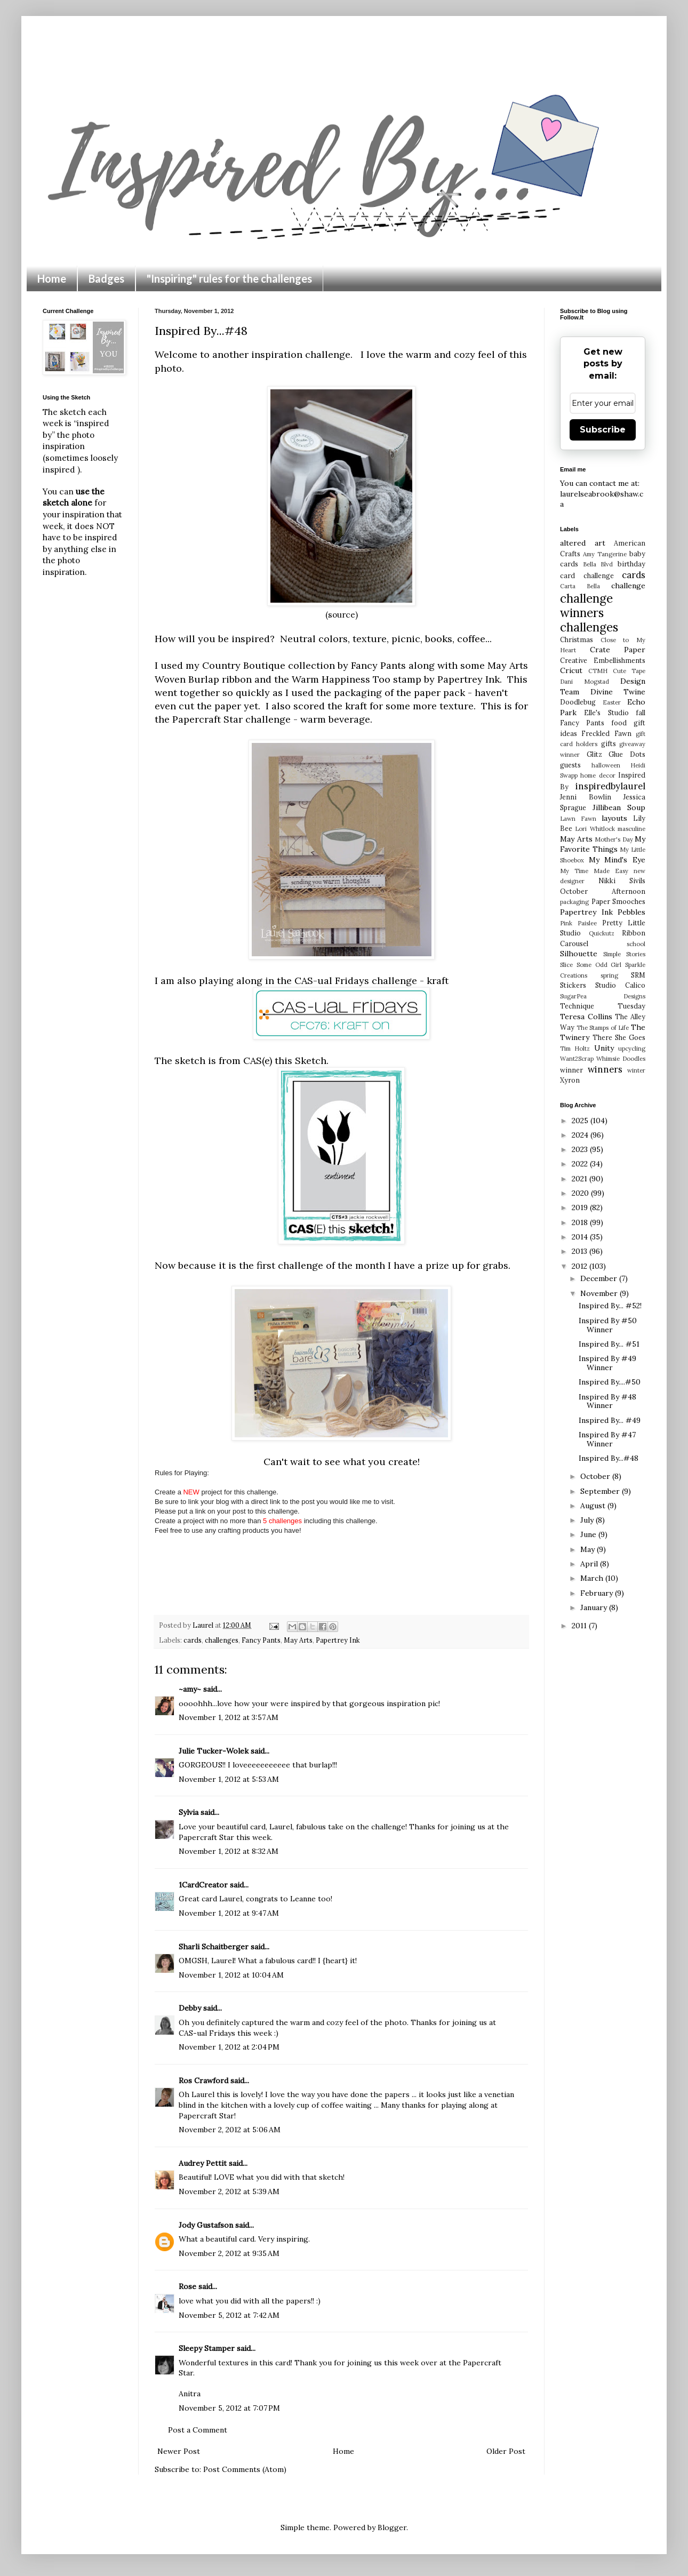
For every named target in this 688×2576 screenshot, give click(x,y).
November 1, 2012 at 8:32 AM (228, 1851)
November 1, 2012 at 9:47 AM (229, 1913)
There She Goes (619, 1037)
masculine (631, 829)
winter (636, 1070)
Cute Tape (629, 671)
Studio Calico (620, 985)
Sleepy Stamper (207, 2348)
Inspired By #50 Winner (608, 1325)
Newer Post (178, 2451)
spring (609, 975)
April (590, 1564)
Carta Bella (580, 586)
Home (51, 278)
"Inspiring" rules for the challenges (229, 278)
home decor (597, 775)
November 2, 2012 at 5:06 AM (230, 2129)
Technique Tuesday (602, 1006)
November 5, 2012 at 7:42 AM (229, 2315)
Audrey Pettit (203, 2163)
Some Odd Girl (599, 965)
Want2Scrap (577, 1058)
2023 (581, 1149)
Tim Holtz (575, 1048)
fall (640, 712)
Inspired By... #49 (610, 1420)
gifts (608, 743)
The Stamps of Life (603, 1027)
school (636, 944)
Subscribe (603, 430)
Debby (190, 2008)
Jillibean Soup (619, 807)
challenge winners (586, 605)
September (601, 1491)
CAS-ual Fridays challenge (355, 980)
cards (192, 1640)
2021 (580, 1178)
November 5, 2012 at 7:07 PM (229, 2408)
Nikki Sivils (621, 880)
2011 (580, 1625)
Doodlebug (578, 702)
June (589, 1534)
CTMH (597, 671)
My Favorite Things (602, 844)
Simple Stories (624, 954)
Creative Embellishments (602, 660)
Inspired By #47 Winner (607, 1439)
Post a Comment (197, 2430)
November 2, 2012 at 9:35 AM (229, 2253)
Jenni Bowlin (585, 797)
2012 (580, 1266)
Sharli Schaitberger (214, 1946)
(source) (341, 615)
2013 (580, 1251)
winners (605, 1069)
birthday (631, 563)
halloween (605, 765)
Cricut (571, 670)
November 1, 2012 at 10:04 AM (231, 1975)
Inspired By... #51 (609, 1344)
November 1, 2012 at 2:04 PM (229, 2047)
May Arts (298, 1640)
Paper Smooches (618, 901)
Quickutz (601, 933)
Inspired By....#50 (610, 1382)
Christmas (576, 639)
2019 (581, 1207)
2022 (581, 1164)
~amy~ (190, 1689)
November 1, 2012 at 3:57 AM (228, 1717)
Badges (106, 278)
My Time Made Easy (594, 871)
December (599, 1278)
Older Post (505, 2451)
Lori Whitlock (594, 829)
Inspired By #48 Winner (607, 1401)
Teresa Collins (586, 1016)
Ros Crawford (203, 2080)
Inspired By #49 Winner (607, 1363)
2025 (581, 1120)
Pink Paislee (578, 923)
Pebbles (631, 912)
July (588, 1520)
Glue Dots (627, 754)
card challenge (587, 575)
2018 (581, 1222)
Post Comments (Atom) (244, 2469)
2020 (581, 1193)
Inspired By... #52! (610, 1305)
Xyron (570, 1080)
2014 (581, 1237)
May (588, 1549)
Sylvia (188, 1812)
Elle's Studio (606, 712)
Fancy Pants (261, 1640)
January (594, 1607)
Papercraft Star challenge (231, 719)
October (596, 1476)
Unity (604, 1048)
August (593, 1505)
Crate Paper (618, 649)
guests (570, 765)
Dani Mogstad (584, 681)
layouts (614, 818)
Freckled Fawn (606, 733)
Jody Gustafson (206, 2225)
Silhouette (578, 953)
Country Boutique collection (268, 665)
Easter (612, 702)
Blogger (392, 2527)
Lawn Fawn (578, 818)
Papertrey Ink (338, 1640)
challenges (221, 1640)
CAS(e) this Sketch (284, 1060)
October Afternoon (602, 891)
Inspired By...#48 (608, 1458)
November (600, 1293)
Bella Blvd (598, 564)
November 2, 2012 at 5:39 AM (229, 2191)
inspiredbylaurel (610, 786)
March (592, 1578)
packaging (574, 902)
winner (571, 1070)
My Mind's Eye (617, 860)
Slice (566, 965)
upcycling (631, 1048)
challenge (628, 585)
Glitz (594, 754)
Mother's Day (614, 839)
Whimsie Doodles (620, 1058)
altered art (582, 543)
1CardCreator (203, 1885)
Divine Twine (618, 692)
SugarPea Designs (602, 996)
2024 (581, 1135)
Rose (187, 2286)
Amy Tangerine (605, 554)
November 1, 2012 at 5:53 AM (229, 1779)
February (597, 1593)
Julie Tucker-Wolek (214, 1751)
